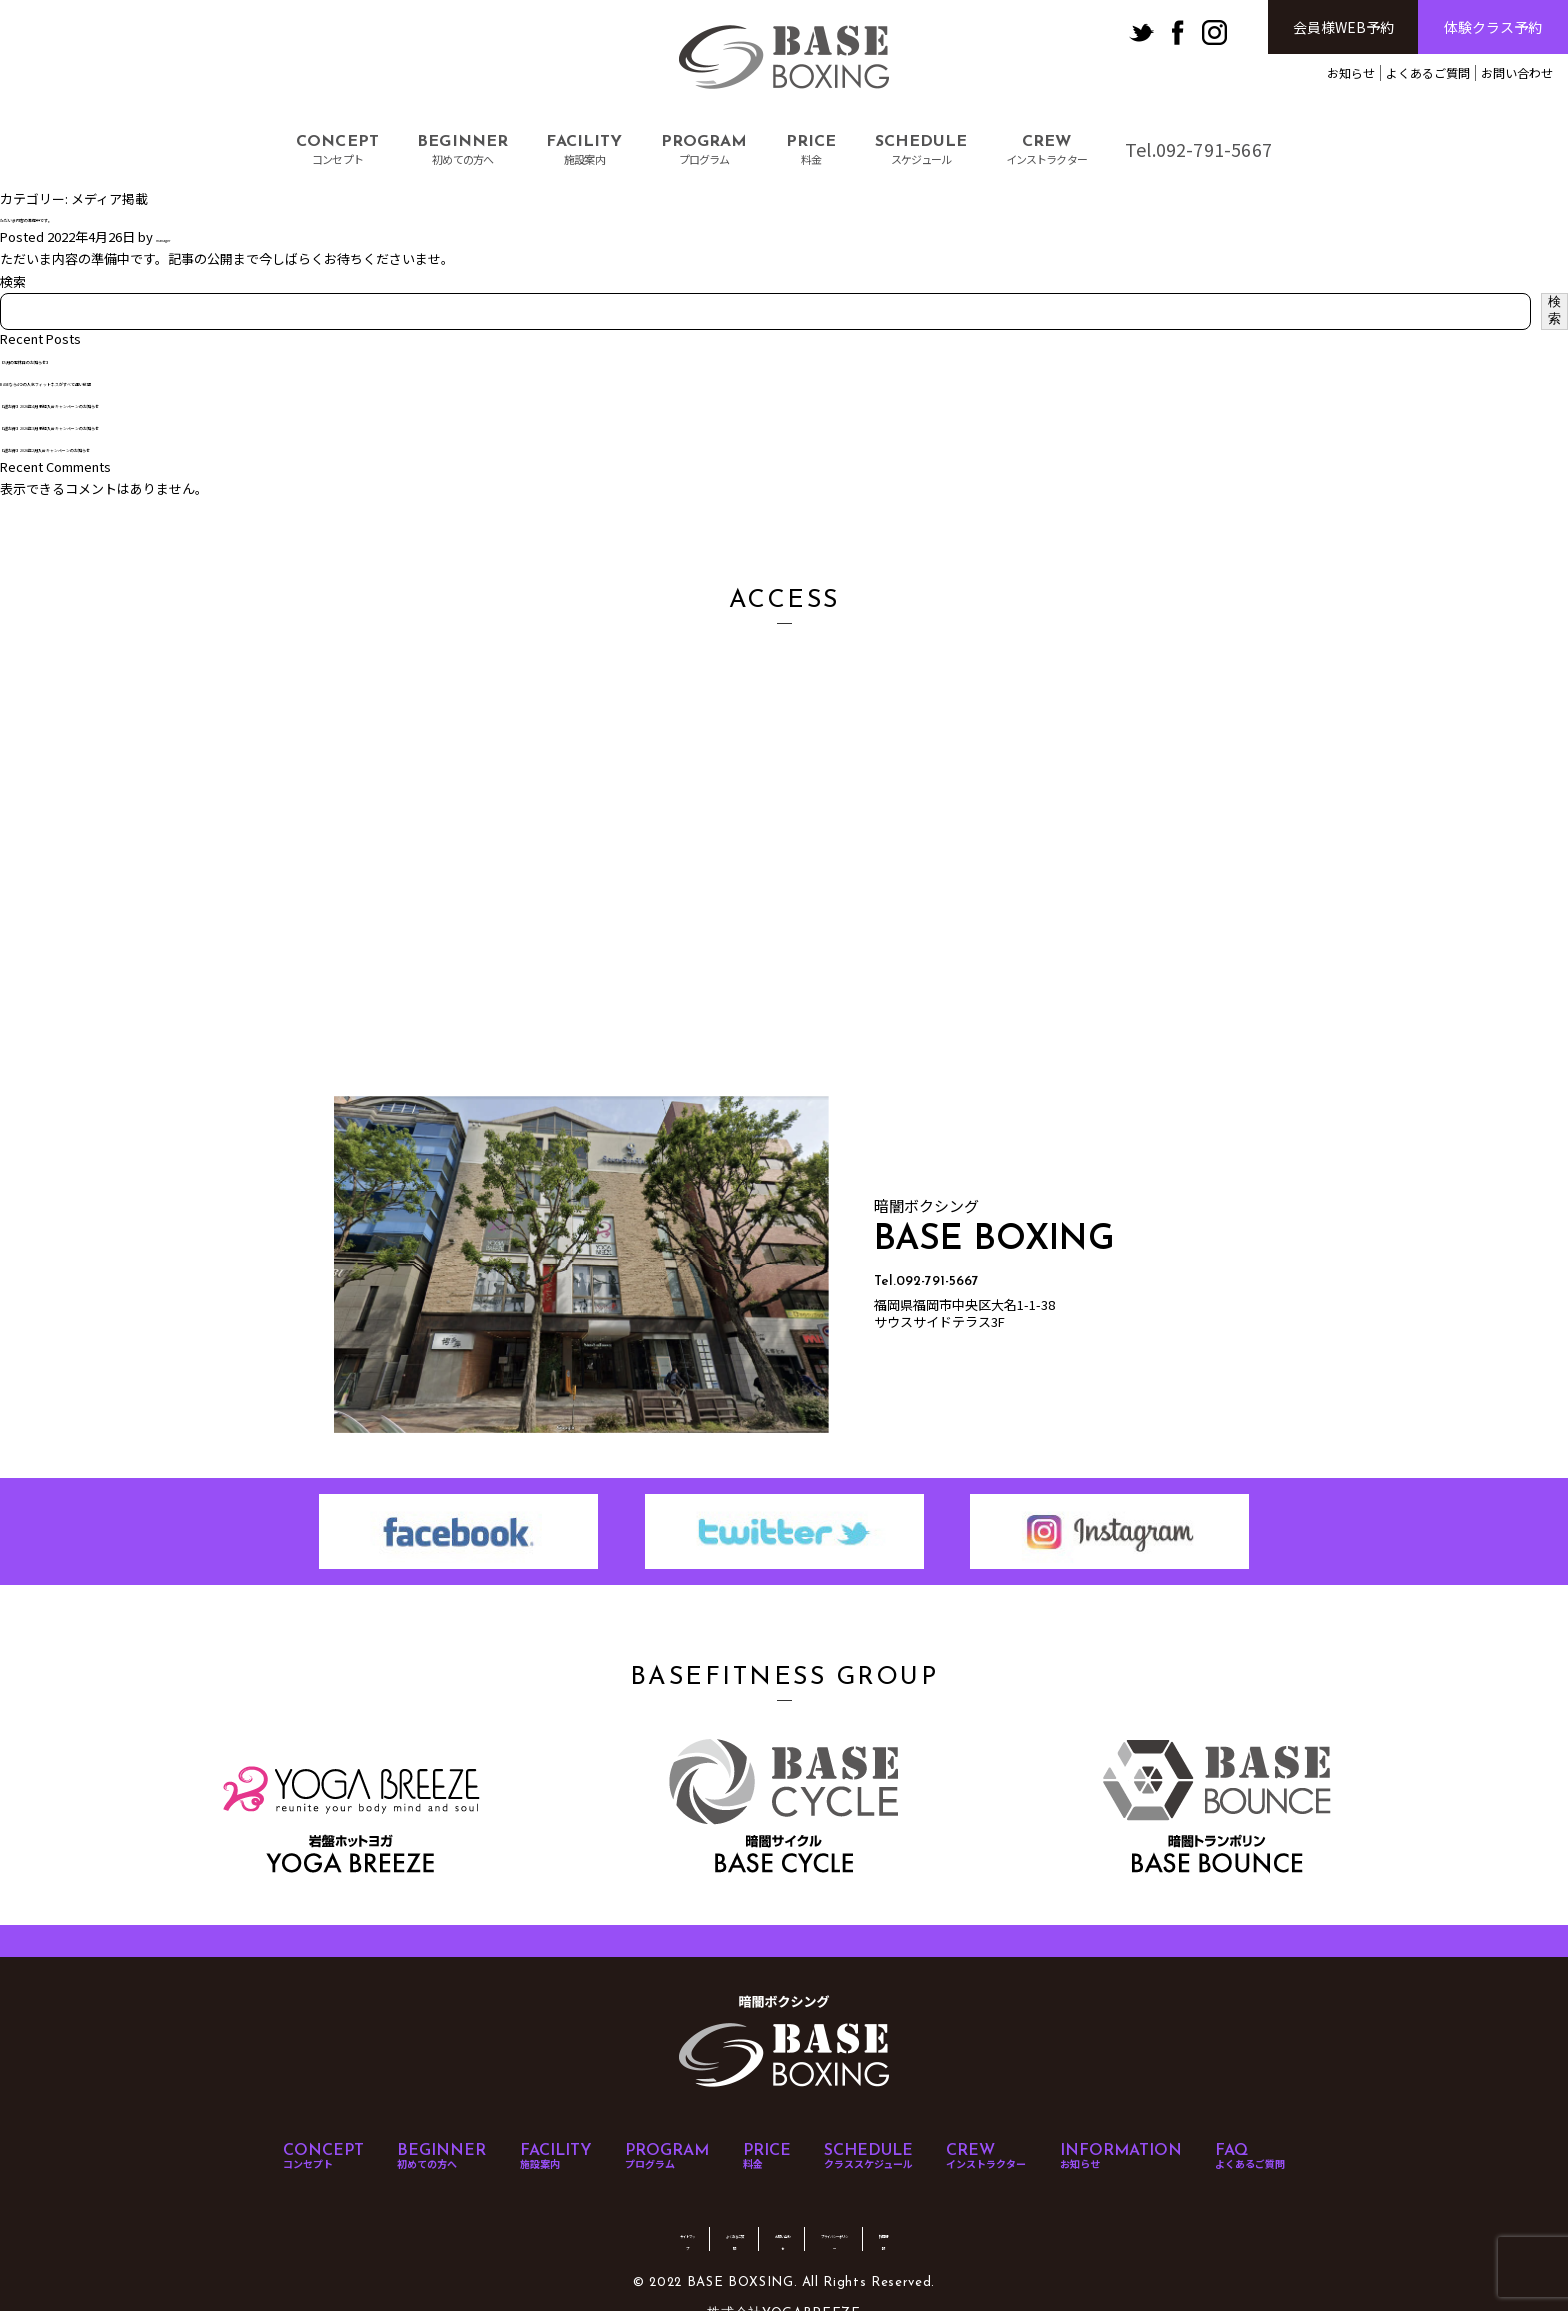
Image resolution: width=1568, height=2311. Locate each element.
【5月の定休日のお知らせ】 (81, 358)
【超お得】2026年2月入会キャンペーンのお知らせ (147, 446)
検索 (13, 281)
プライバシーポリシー (902, 2210)
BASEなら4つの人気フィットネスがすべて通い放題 (148, 380)
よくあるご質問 (1428, 72)
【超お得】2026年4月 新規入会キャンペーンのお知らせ (161, 402)
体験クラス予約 (1493, 27)
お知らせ (1351, 72)
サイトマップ (566, 2210)
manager (182, 236)
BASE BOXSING (784, 57)
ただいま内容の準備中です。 (84, 216)
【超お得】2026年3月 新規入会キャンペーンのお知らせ (161, 424)
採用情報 (1014, 2210)
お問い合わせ (1517, 72)
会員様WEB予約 (1343, 27)
